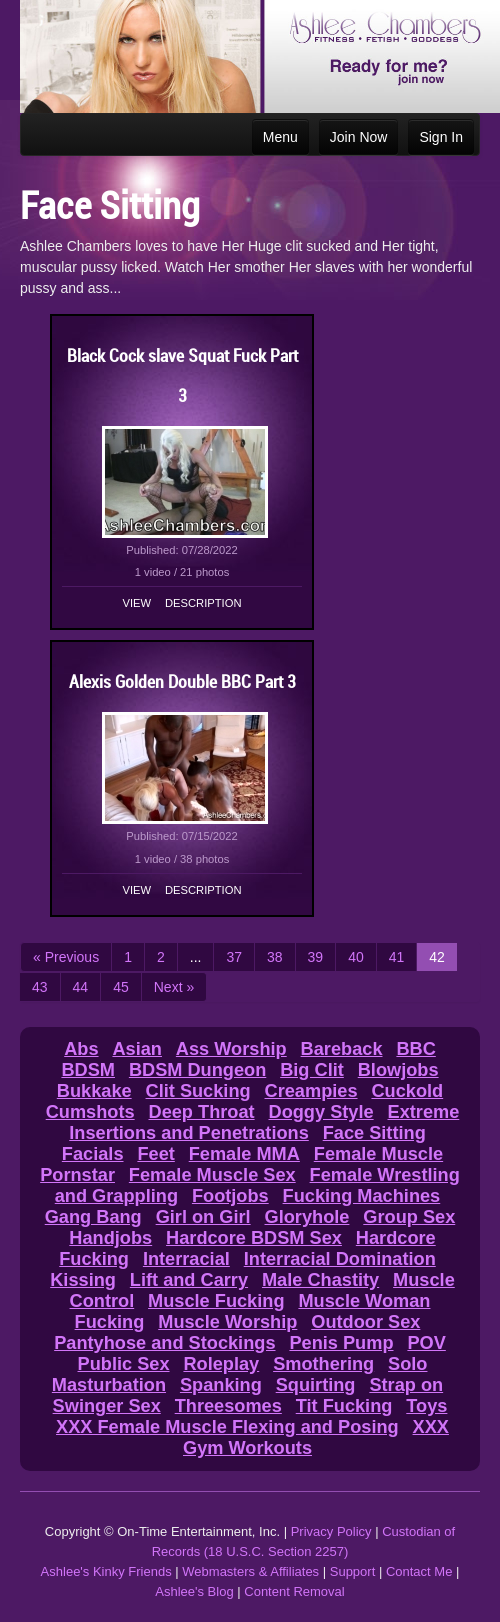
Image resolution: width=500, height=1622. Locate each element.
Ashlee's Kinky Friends (106, 1571)
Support (353, 1571)
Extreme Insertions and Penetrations (264, 1122)
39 (316, 957)
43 (40, 987)
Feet (155, 1154)
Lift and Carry (189, 1280)
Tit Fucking (344, 1406)
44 (81, 987)
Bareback (342, 1049)
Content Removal (294, 1591)
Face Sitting (374, 1133)
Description (203, 603)
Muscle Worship (227, 1322)
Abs (81, 1049)
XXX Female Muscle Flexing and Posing (227, 1427)
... (196, 957)
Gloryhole (307, 1217)
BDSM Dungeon (197, 1070)
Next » (174, 987)
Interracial (186, 1259)
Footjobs (230, 1196)
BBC (415, 1049)
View (137, 603)
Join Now (359, 137)
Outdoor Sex (365, 1322)
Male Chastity (320, 1280)
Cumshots (90, 1112)
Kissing (83, 1280)
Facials (93, 1154)
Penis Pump (341, 1343)
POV (426, 1343)
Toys (426, 1406)
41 (397, 957)
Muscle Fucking (216, 1301)
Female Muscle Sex (212, 1175)
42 (437, 957)
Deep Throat (202, 1112)
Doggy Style (321, 1112)
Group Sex (409, 1217)
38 (275, 957)
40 (356, 957)
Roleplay (221, 1364)
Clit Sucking (198, 1091)
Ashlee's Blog (194, 1591)
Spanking (221, 1385)
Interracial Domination (340, 1259)
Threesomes (228, 1406)
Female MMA (244, 1154)
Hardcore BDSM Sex (254, 1238)
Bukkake (94, 1091)
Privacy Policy (331, 1531)
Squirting (316, 1385)
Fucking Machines (362, 1196)
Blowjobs (398, 1070)
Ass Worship (231, 1049)
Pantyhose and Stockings (164, 1343)
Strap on (406, 1385)
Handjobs (110, 1238)
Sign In (441, 137)
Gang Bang (93, 1217)
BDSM (88, 1070)
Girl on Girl (203, 1217)
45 (121, 987)
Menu (280, 137)
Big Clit (312, 1070)
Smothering (323, 1364)
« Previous (66, 957)
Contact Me (419, 1571)
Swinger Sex (107, 1406)
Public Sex (124, 1364)
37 (234, 957)
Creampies (311, 1091)
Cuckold (407, 1091)
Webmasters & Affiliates (250, 1571)
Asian (137, 1049)
